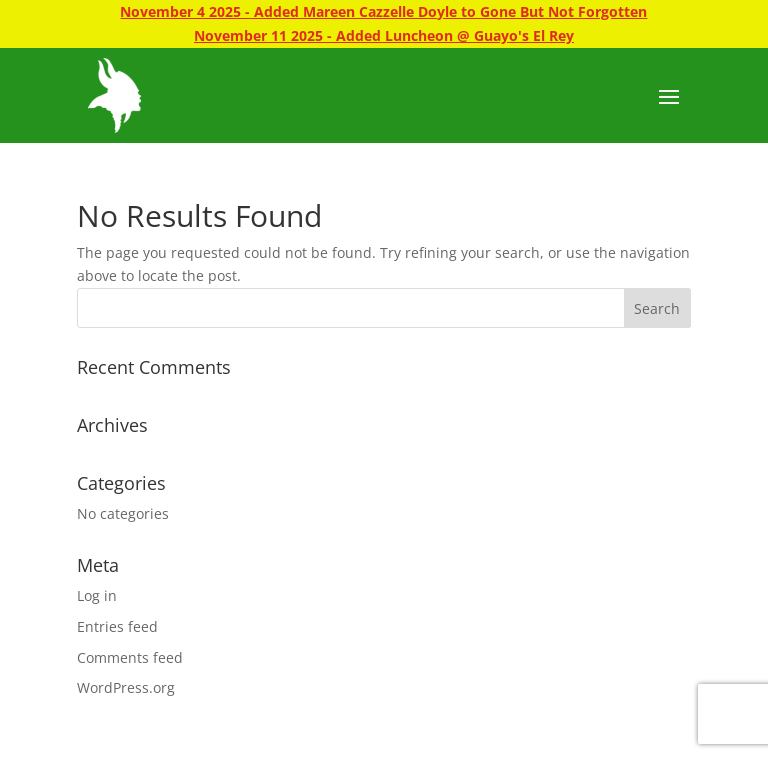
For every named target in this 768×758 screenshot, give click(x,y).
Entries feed (117, 626)
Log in (97, 595)
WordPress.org (126, 687)
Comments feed (130, 657)
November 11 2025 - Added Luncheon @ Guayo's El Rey (384, 35)
